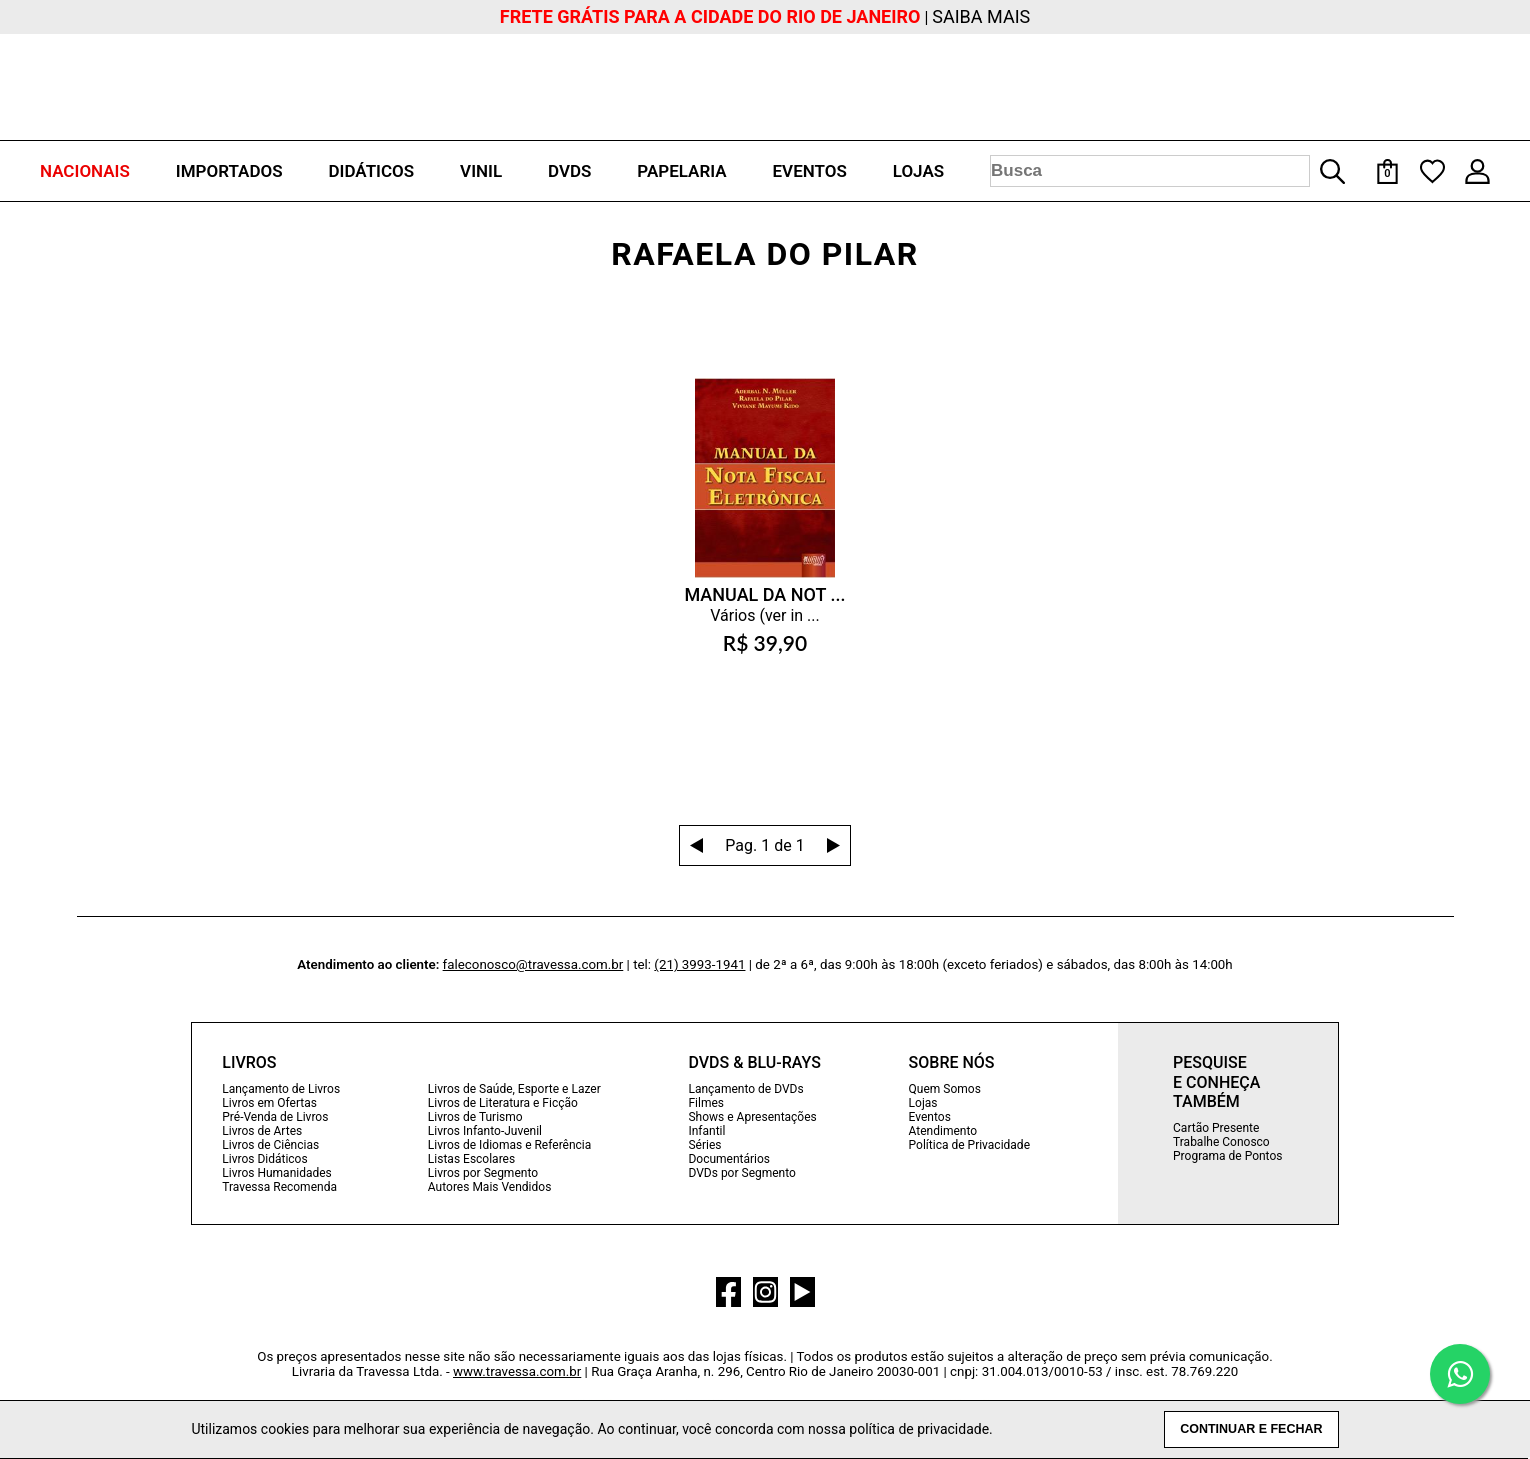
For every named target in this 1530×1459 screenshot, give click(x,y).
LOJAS (918, 171)
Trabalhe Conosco (1221, 1142)
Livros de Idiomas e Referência (509, 1145)
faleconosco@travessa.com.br (533, 964)
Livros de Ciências (270, 1145)
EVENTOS (810, 171)
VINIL (481, 171)
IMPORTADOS (229, 171)
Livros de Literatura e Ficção (503, 1103)
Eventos (930, 1117)
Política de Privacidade (969, 1145)
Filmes (706, 1103)
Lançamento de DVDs (745, 1089)
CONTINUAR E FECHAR (1251, 1429)
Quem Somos (945, 1089)
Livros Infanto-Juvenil (485, 1131)
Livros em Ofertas (269, 1103)
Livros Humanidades (277, 1173)
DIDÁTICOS (371, 171)
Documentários (729, 1159)
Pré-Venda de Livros (275, 1117)
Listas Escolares (471, 1159)
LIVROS (249, 1062)
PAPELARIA (681, 171)
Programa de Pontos (1227, 1156)
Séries (704, 1145)
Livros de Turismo (475, 1117)
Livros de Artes (262, 1131)
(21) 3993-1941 (699, 964)
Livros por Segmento (483, 1173)
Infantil (706, 1131)
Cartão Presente (1216, 1128)
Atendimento (943, 1131)
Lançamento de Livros (281, 1089)
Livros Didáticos (264, 1159)
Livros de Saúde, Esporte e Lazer (514, 1089)
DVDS (569, 171)
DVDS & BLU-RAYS (754, 1062)
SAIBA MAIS (981, 16)
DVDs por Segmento (741, 1173)
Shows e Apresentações (752, 1117)
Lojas (923, 1103)
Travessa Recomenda (279, 1187)
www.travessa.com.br (517, 1371)
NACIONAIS (85, 171)
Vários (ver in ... (765, 615)
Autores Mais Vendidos (489, 1187)
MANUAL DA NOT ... (764, 594)
